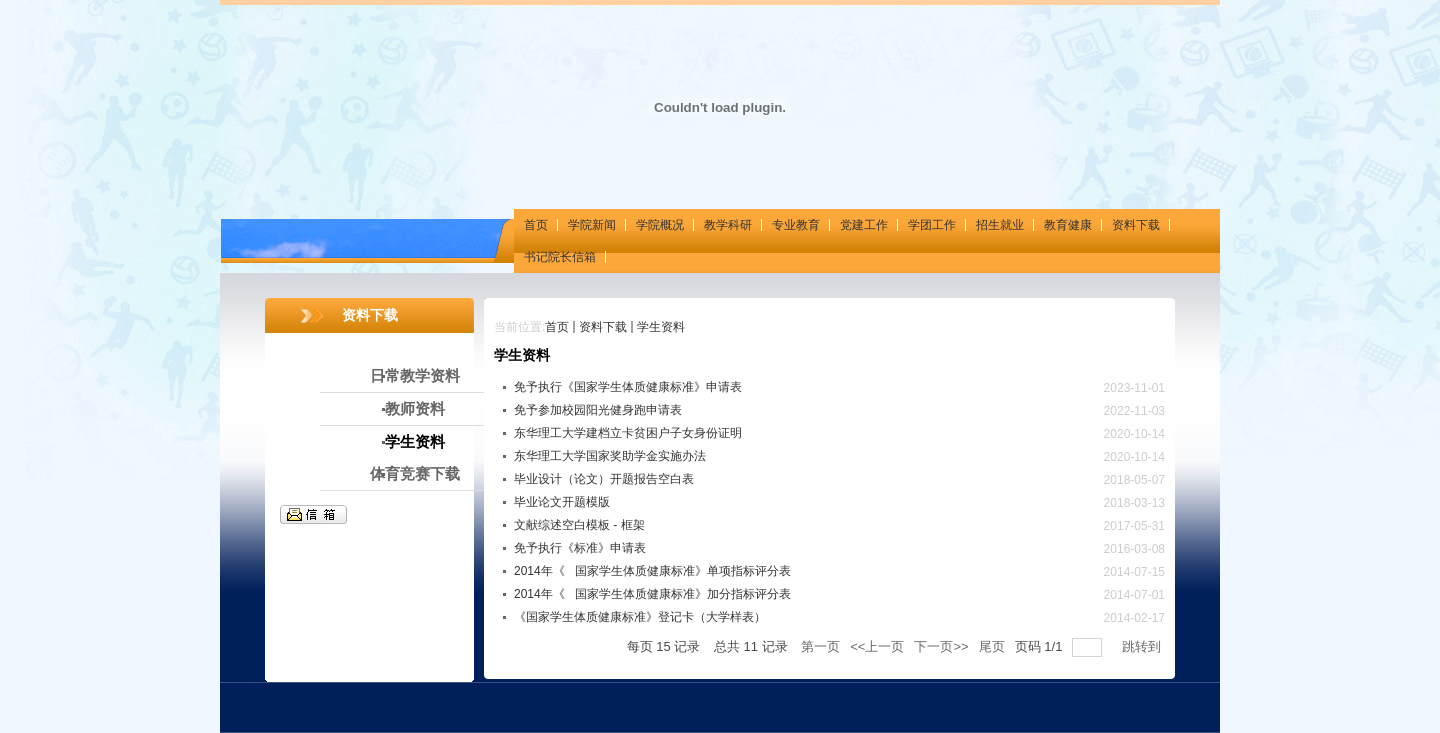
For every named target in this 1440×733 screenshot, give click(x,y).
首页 (557, 327)
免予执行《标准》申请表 (586, 548)
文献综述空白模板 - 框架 (579, 525)
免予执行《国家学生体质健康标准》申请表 (628, 387)
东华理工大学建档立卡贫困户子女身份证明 (628, 433)
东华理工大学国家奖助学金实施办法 (610, 456)
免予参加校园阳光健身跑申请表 (598, 410)
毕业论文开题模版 (562, 502)
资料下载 (603, 327)
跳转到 (1143, 646)
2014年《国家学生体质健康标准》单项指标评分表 (652, 571)
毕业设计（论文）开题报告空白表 (604, 479)
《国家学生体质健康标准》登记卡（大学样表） (640, 617)
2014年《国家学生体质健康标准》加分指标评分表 (652, 594)
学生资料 (661, 327)
